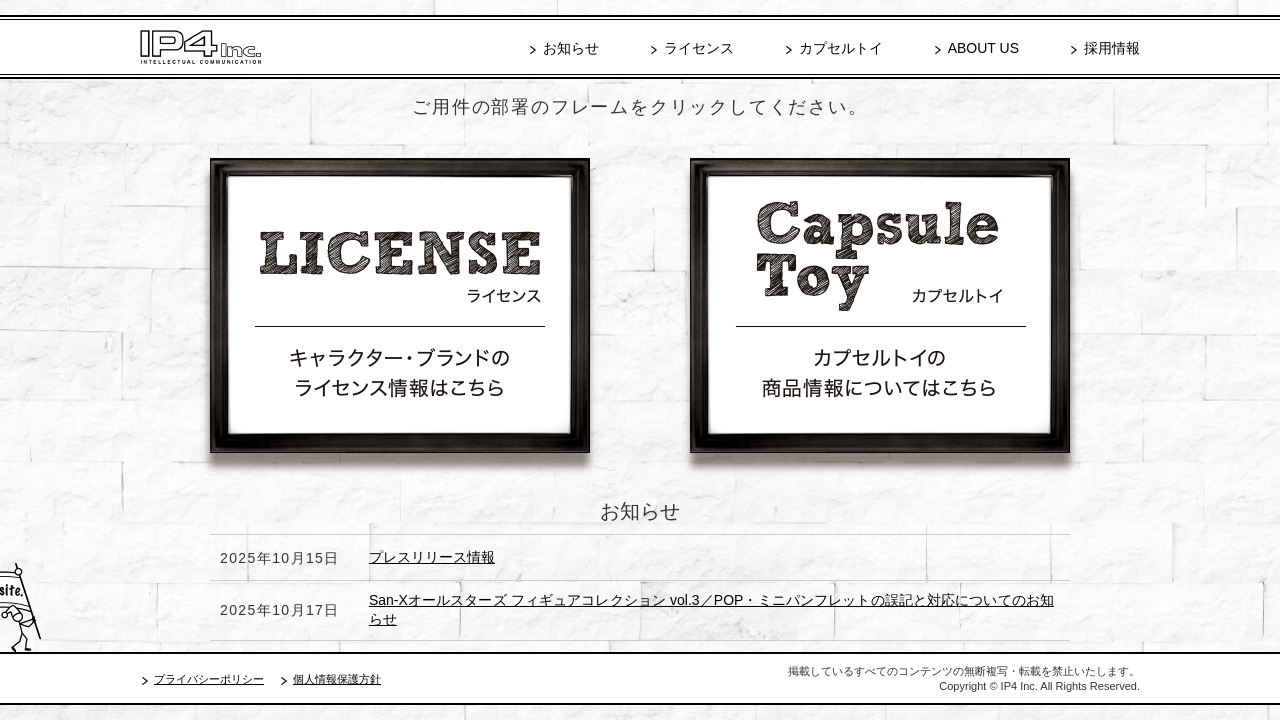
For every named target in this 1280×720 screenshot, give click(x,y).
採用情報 (1112, 48)
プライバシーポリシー (209, 679)
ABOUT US (983, 48)
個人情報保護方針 (337, 679)
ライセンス (699, 48)
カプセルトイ (841, 48)
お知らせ (571, 48)
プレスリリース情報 (432, 557)
